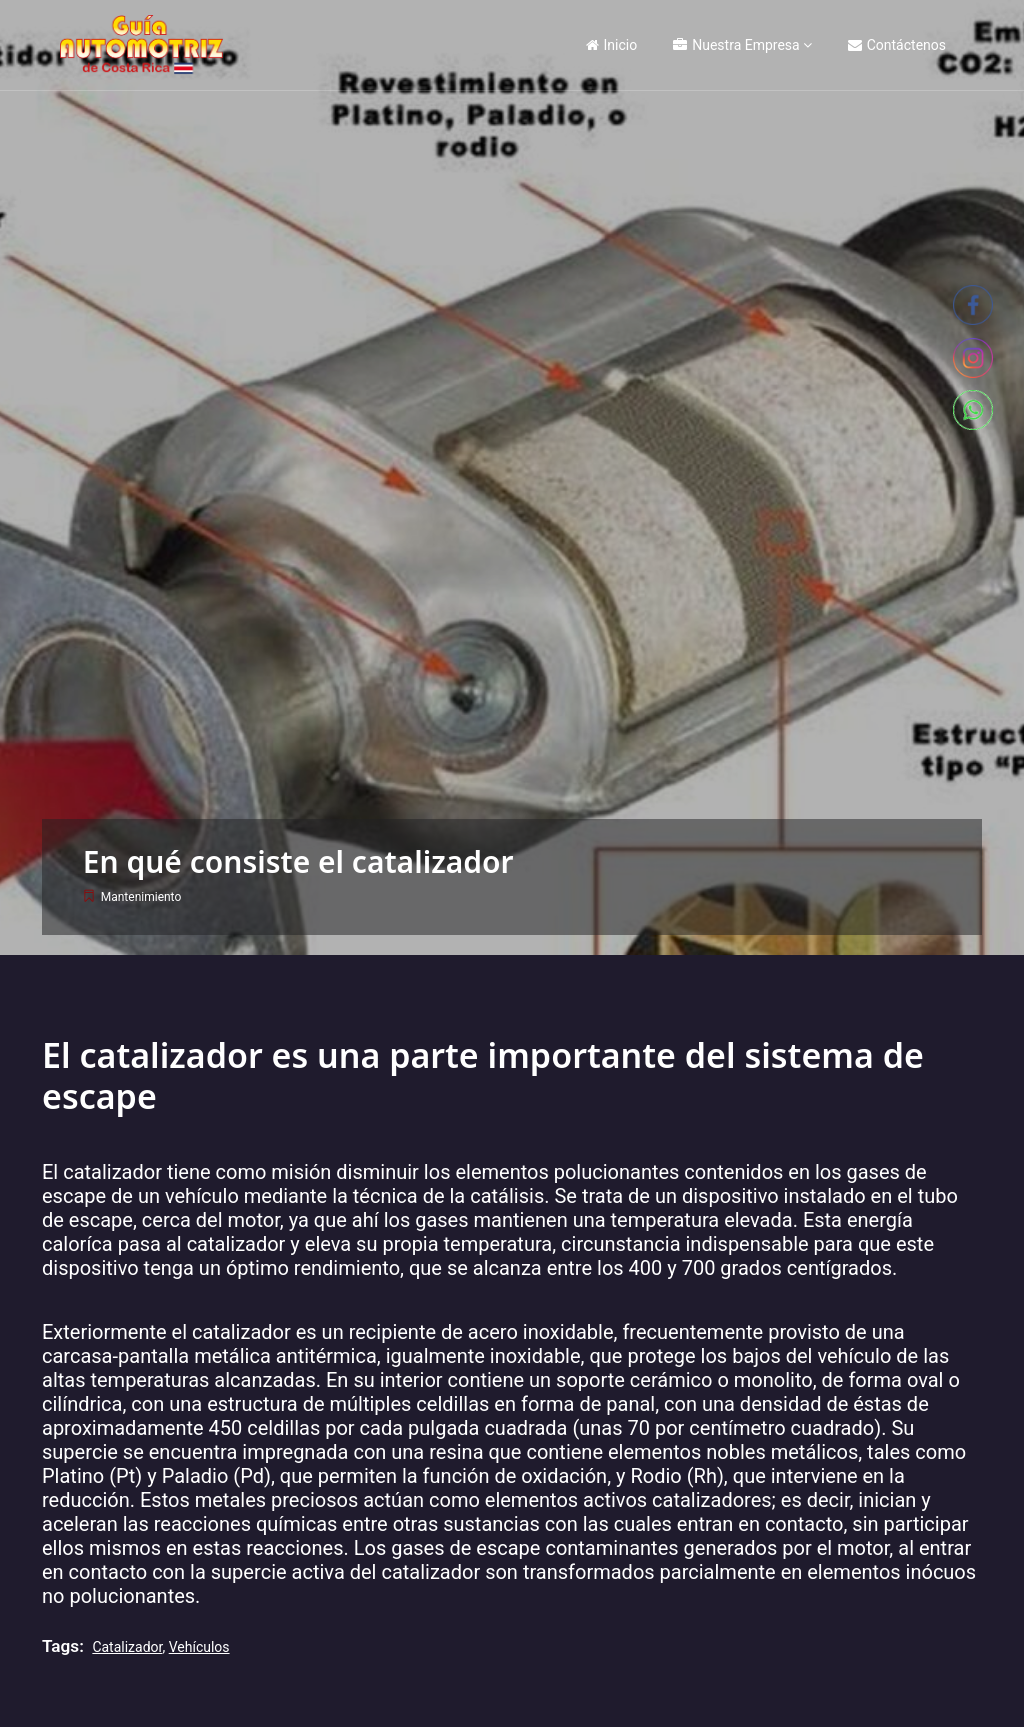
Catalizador (127, 1647)
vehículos (199, 1647)
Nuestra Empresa (736, 45)
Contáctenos (897, 45)
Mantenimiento (141, 897)
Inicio (612, 45)
